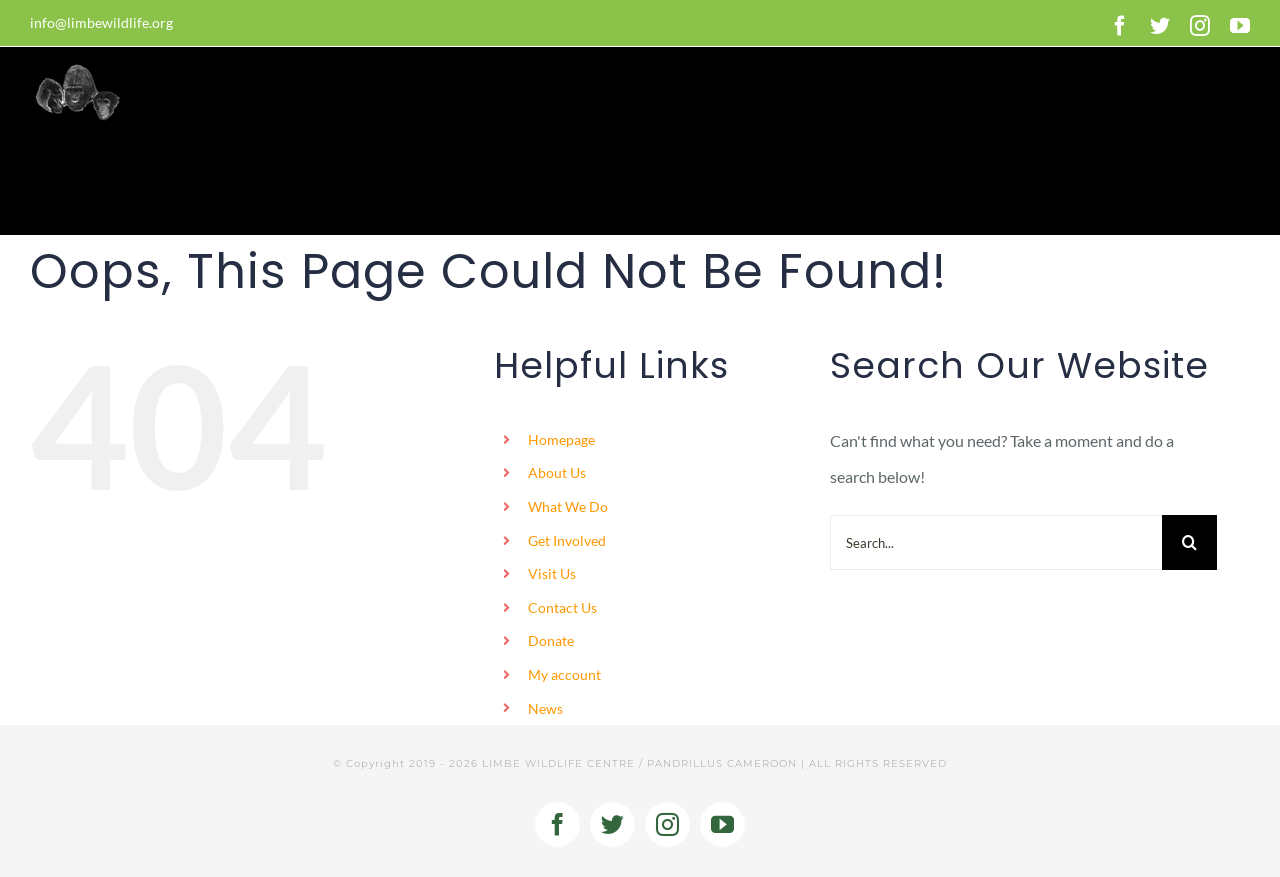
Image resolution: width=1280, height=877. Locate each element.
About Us (557, 472)
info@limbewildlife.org (101, 22)
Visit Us (552, 573)
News (545, 708)
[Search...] (996, 542)
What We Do (568, 506)
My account (564, 674)
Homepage (561, 439)
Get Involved (567, 540)
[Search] (1189, 542)
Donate (551, 640)
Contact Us (562, 607)
